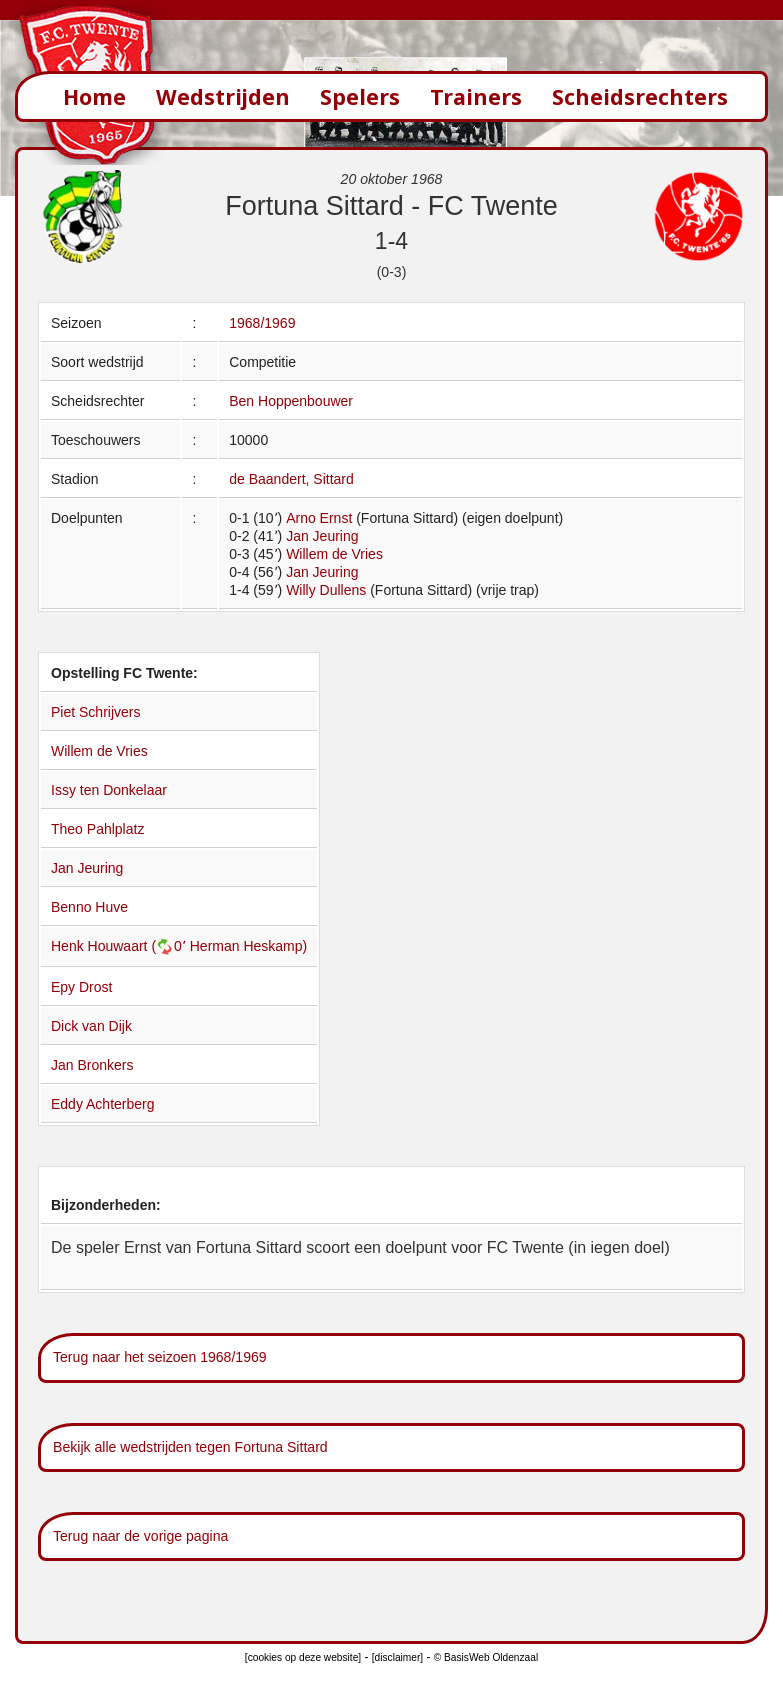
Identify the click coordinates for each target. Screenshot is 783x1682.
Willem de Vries (334, 554)
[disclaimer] (397, 1657)
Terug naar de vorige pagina (140, 1536)
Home (94, 96)
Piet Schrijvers (95, 712)
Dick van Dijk (91, 1026)
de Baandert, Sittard (291, 479)
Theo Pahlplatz (97, 829)
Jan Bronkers (92, 1065)
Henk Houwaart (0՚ (120, 946)
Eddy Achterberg (103, 1104)
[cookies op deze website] (303, 1657)
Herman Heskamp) (248, 946)
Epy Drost (81, 987)
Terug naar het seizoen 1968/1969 (160, 1357)
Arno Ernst (319, 518)
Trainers (476, 96)
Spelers (360, 96)
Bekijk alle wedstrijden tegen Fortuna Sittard (190, 1447)
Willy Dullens (326, 590)
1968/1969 (262, 323)
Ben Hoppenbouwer (291, 401)
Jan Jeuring (322, 536)
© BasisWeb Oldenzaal (486, 1657)
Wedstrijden (223, 96)
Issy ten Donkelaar (109, 790)
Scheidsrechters (640, 96)
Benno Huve (89, 907)
